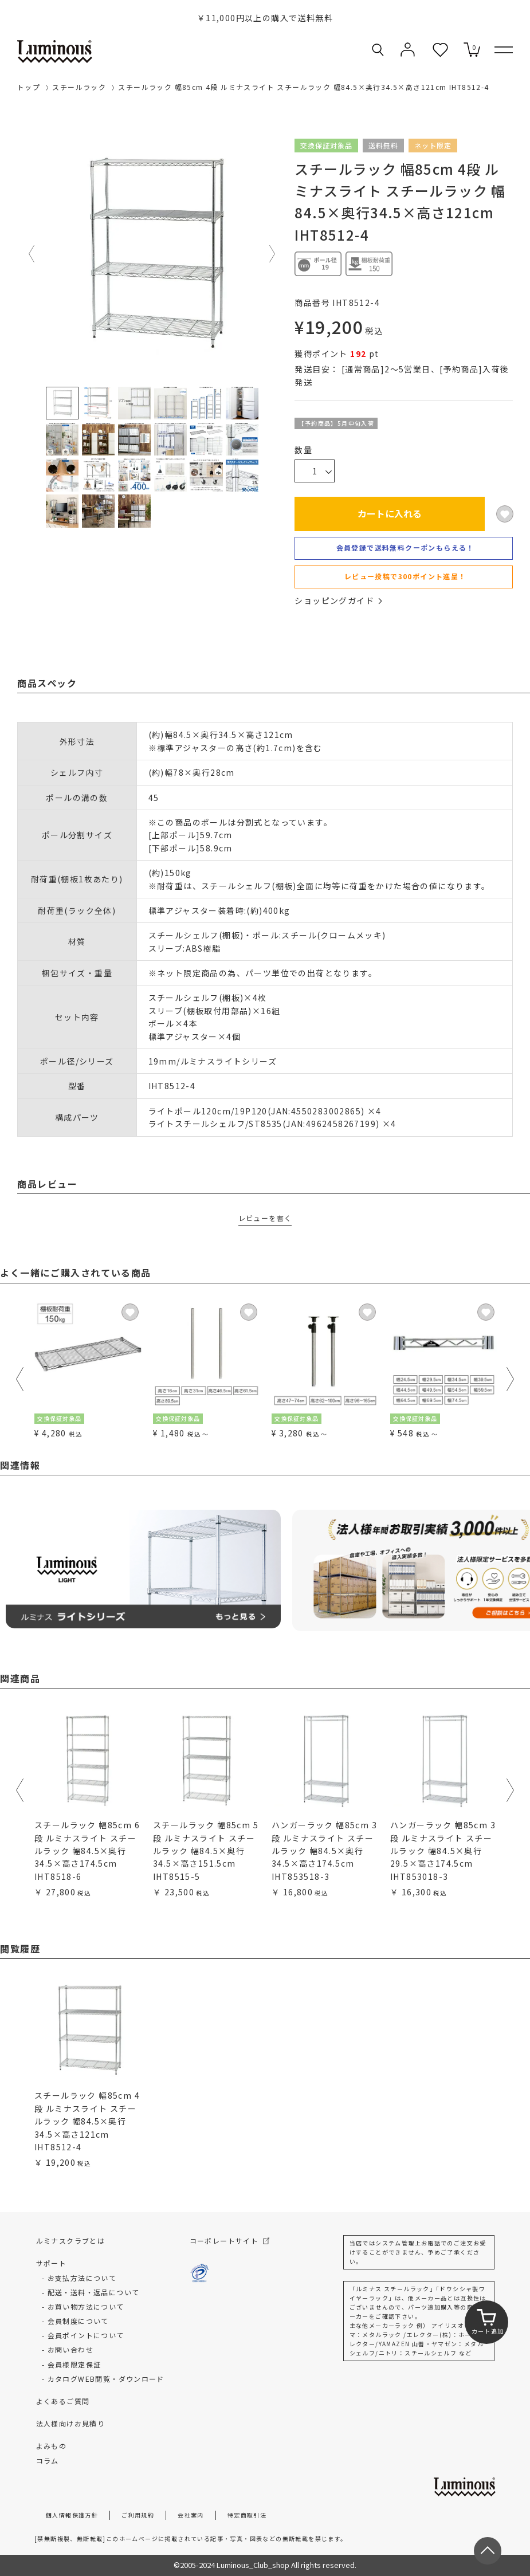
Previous (32, 253)
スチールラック (79, 87)
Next (272, 253)
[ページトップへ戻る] (487, 2551)
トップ (28, 87)
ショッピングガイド (338, 600)
